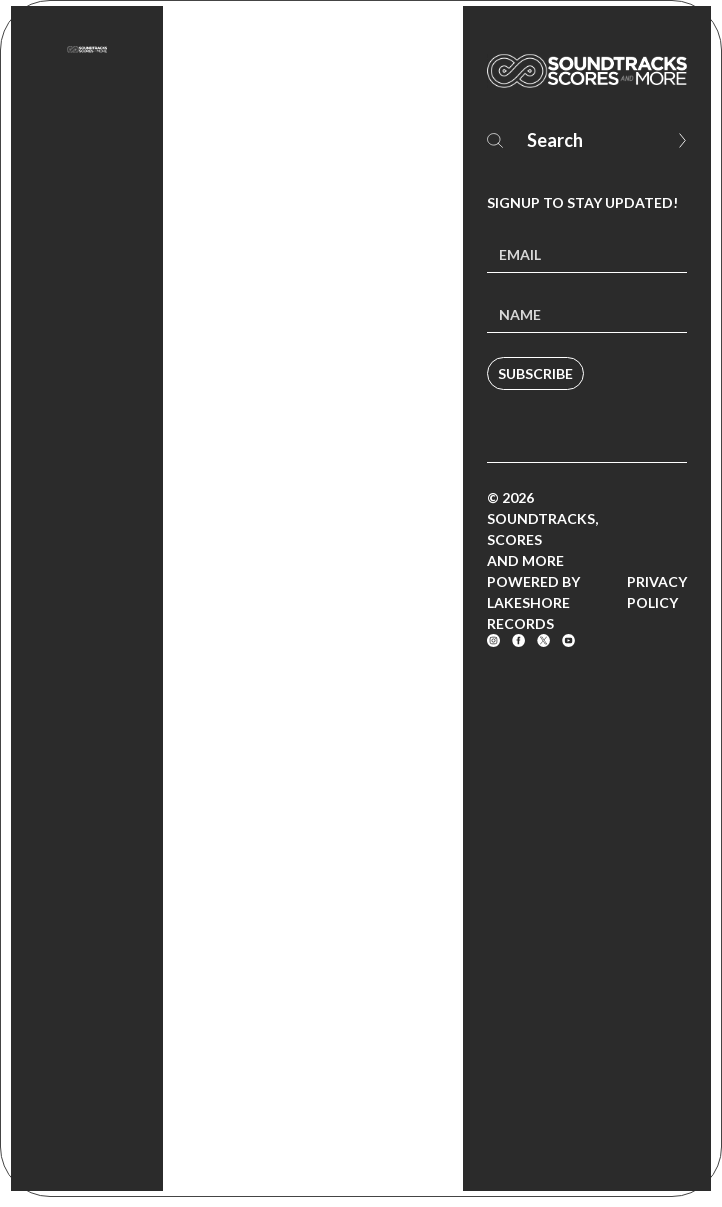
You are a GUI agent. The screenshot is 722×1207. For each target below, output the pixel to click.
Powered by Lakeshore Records (533, 602)
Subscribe (535, 373)
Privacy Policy (657, 592)
